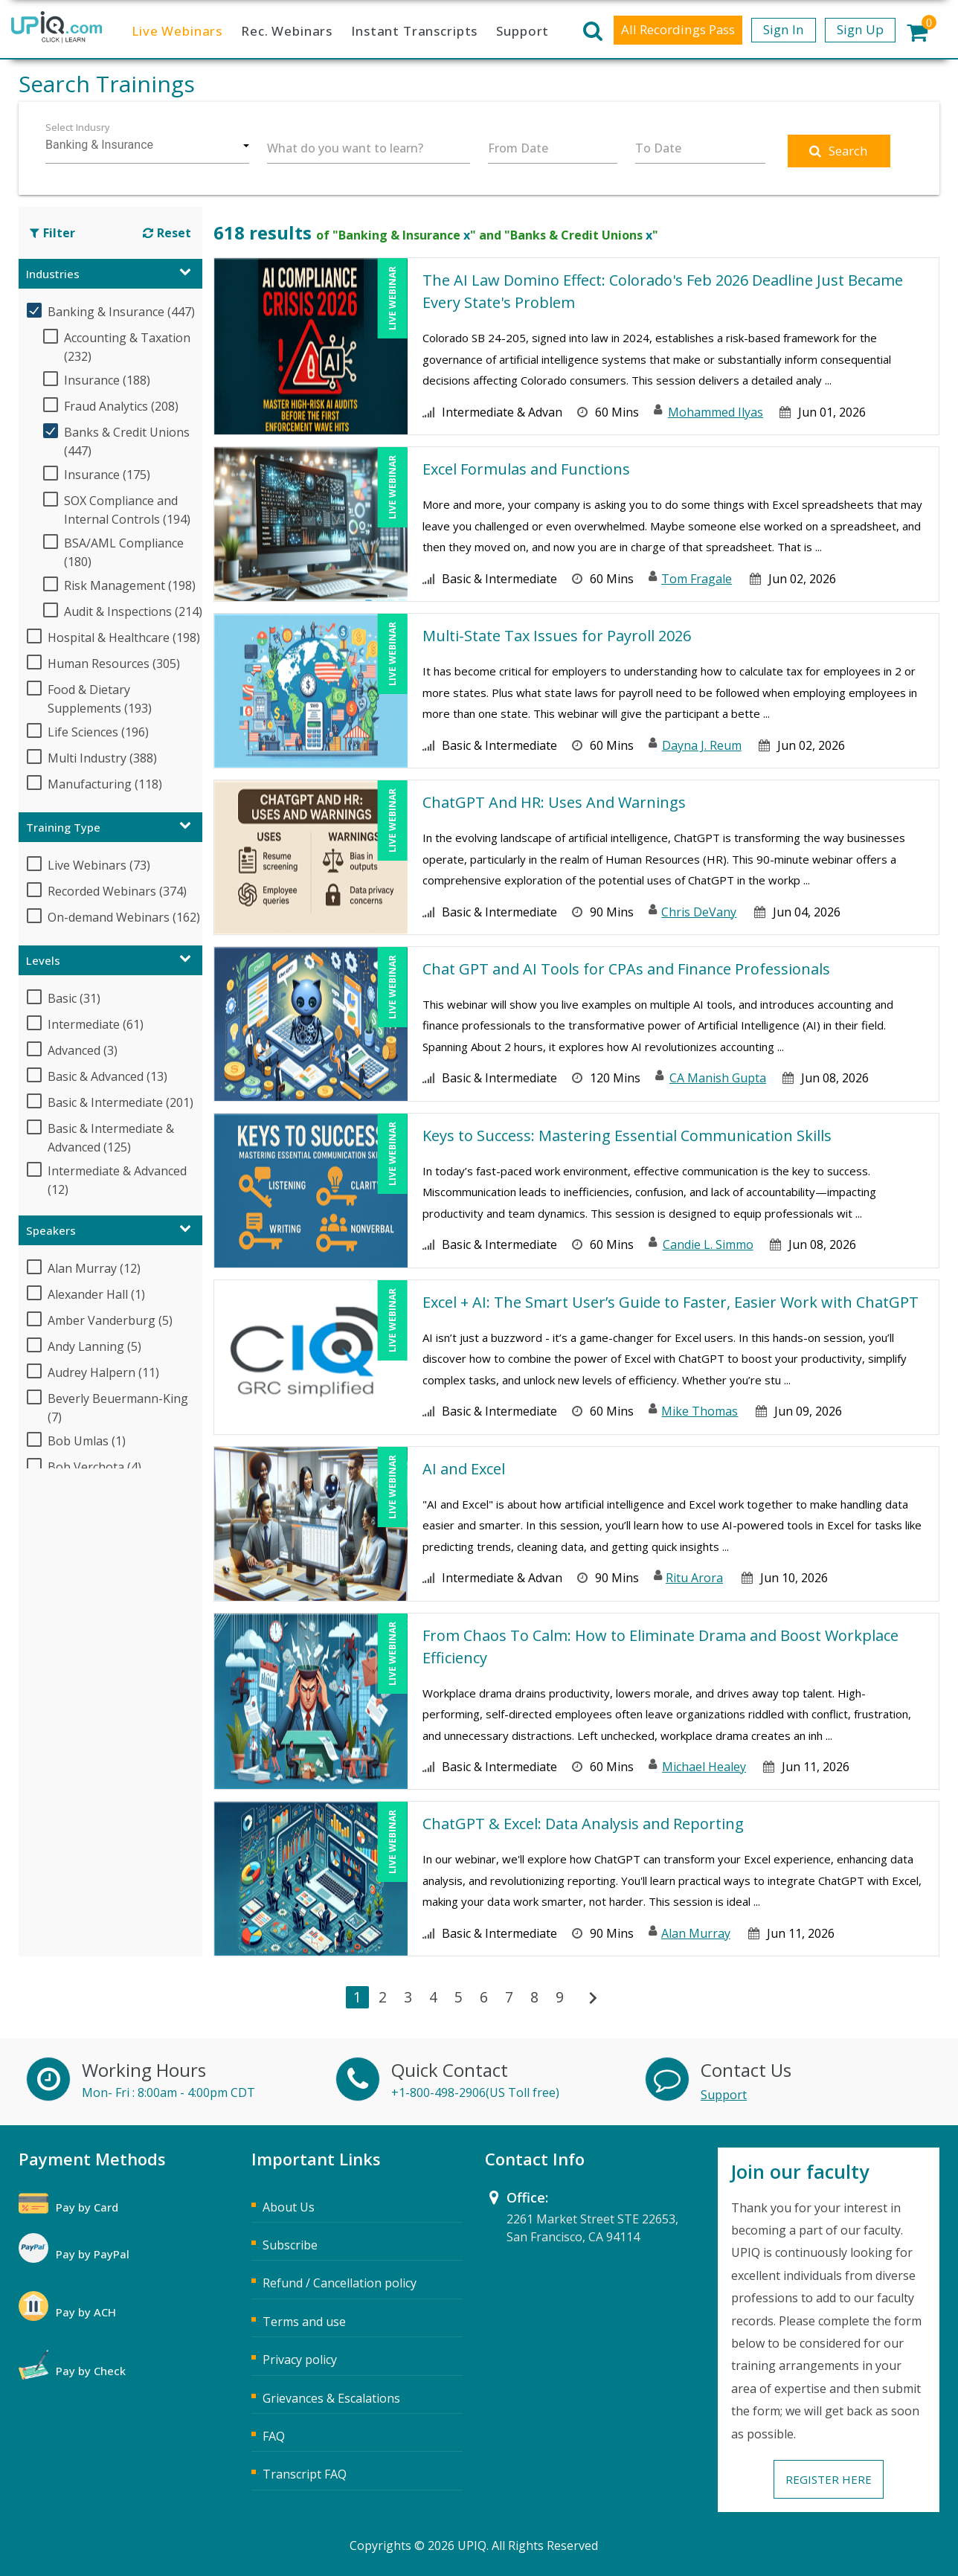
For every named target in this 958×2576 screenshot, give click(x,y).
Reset (167, 233)
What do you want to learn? (345, 148)
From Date (518, 148)
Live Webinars (177, 30)
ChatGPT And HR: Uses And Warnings (554, 802)
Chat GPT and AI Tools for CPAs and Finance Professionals (626, 969)
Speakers (51, 1230)
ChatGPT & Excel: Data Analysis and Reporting (583, 1824)
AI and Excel (463, 1469)
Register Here (828, 2479)
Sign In (783, 29)
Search (838, 150)
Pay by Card (87, 2207)
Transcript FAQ (305, 2474)
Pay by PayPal (92, 2253)
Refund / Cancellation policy (340, 2283)
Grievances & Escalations (331, 2398)
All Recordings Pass (678, 29)
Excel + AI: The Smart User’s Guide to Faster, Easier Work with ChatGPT (670, 1302)
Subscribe (290, 2245)
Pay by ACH (86, 2311)
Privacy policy (300, 2359)
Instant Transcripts (414, 30)
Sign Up (860, 29)
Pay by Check (91, 2370)
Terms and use (304, 2321)
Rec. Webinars (286, 30)
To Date (658, 148)
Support (522, 30)
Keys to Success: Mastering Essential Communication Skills (627, 1135)
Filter (52, 233)
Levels (43, 960)
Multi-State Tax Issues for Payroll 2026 (556, 636)
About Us (289, 2207)
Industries (53, 273)
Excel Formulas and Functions (526, 469)
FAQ (274, 2436)
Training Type (63, 827)
